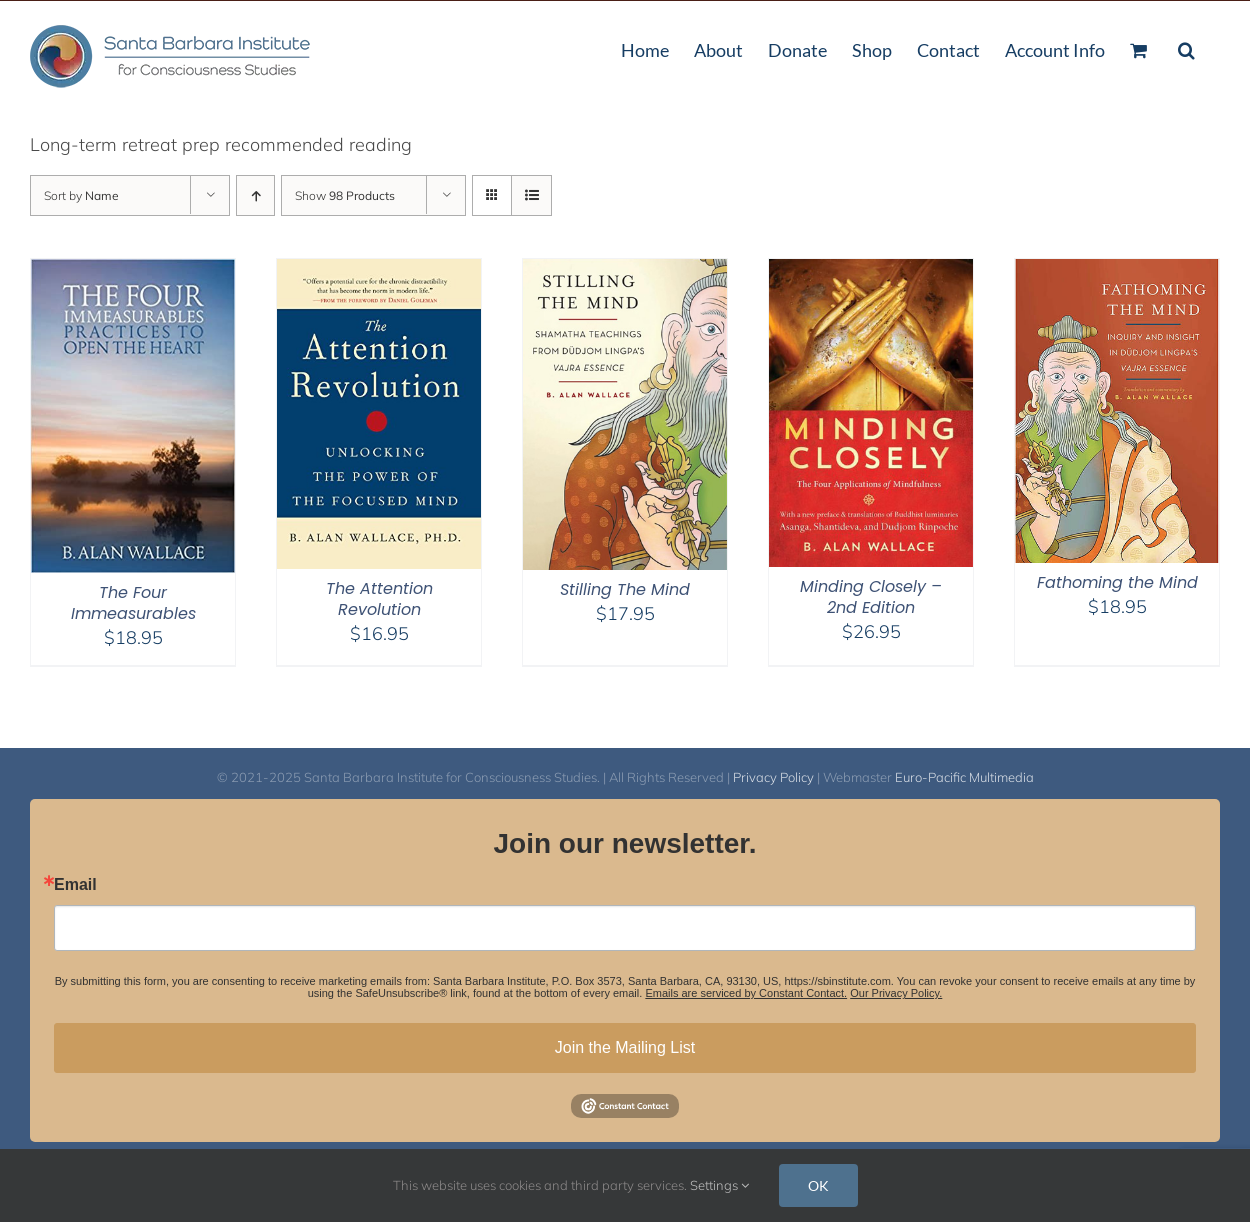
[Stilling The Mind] (625, 271)
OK (818, 1185)
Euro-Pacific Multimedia (964, 777)
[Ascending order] (255, 195)
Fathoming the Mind (1117, 582)
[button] (1186, 48)
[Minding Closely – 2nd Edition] (871, 271)
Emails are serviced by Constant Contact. (746, 993)
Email (75, 885)
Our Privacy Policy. (896, 993)
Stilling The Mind (625, 589)
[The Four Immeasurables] (133, 271)
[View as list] (531, 195)
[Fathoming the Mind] (1117, 271)
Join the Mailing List (625, 1047)
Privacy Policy (773, 777)
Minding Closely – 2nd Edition (871, 597)
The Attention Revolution (379, 599)
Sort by (81, 195)
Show (345, 195)
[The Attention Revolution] (379, 271)
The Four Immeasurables (133, 603)
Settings (719, 1185)
